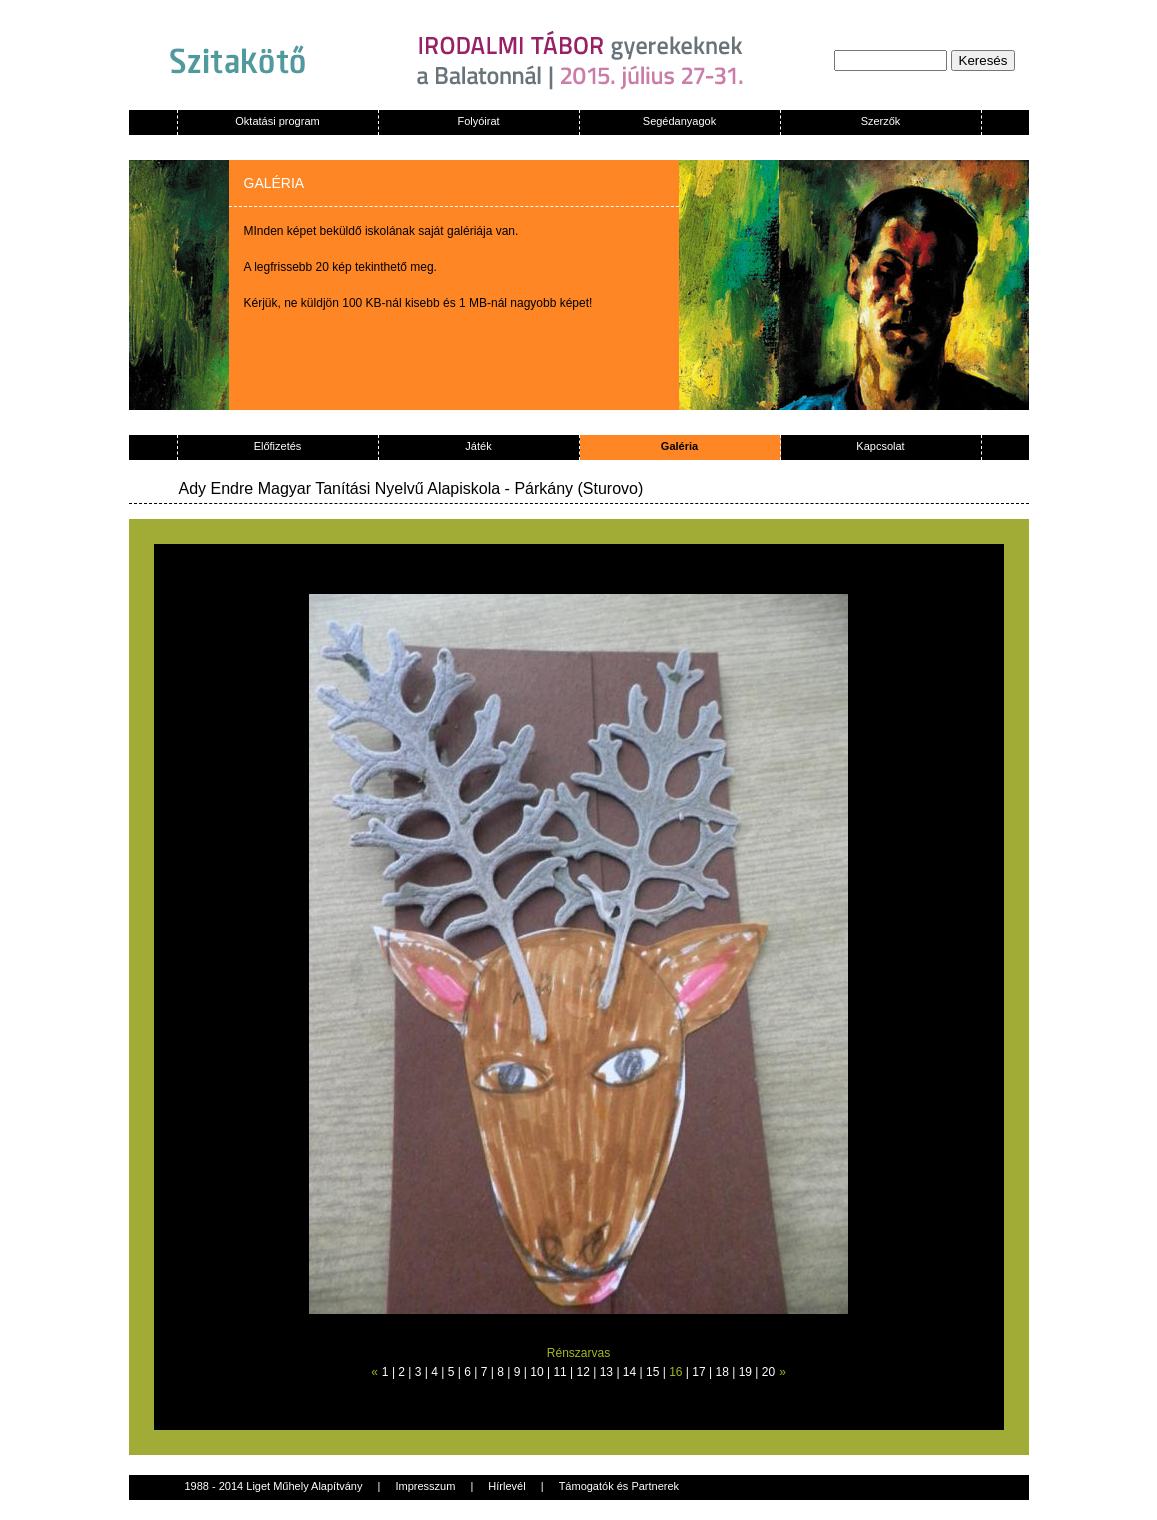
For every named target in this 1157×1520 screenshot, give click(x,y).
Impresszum (425, 1486)
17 (698, 1372)
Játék (478, 446)
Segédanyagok (679, 121)
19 (745, 1372)
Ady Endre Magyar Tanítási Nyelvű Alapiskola (340, 488)
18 (721, 1372)
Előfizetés (278, 446)
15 (652, 1372)
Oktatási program (277, 121)
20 (768, 1372)
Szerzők (881, 121)
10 (536, 1372)
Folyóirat (478, 121)
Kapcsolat (880, 446)
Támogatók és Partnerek (619, 1486)
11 (559, 1372)
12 (583, 1372)
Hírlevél (506, 1486)
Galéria (679, 446)
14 (629, 1372)
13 (606, 1372)
